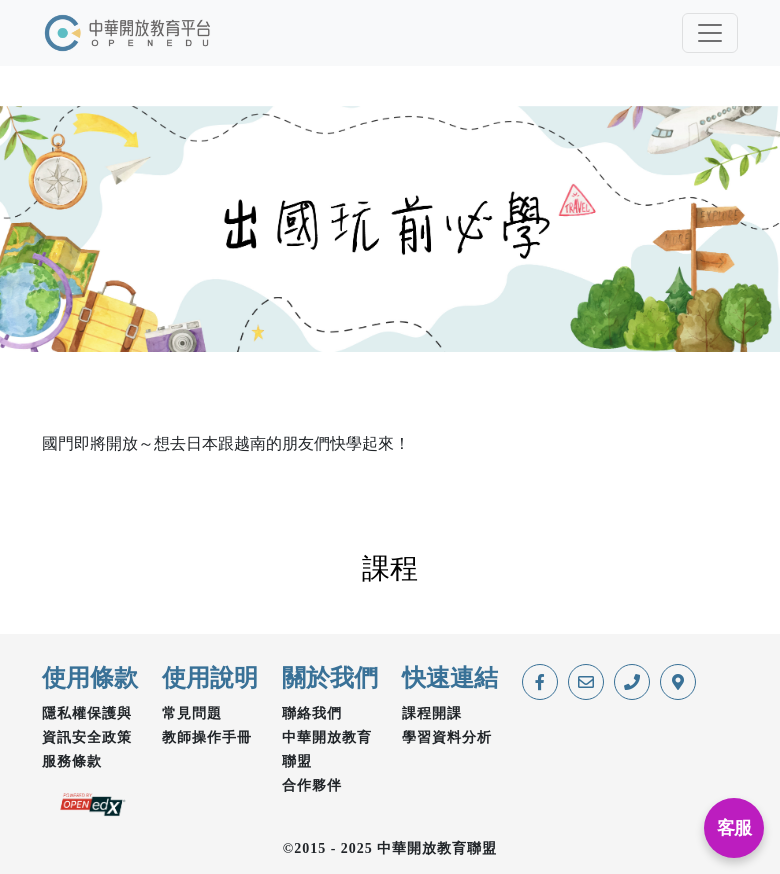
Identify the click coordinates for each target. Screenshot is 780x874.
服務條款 (72, 761)
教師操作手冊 (207, 737)
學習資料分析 (447, 737)
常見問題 (192, 713)
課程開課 (432, 713)
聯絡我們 (312, 713)
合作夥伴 (312, 785)
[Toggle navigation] (710, 33)
